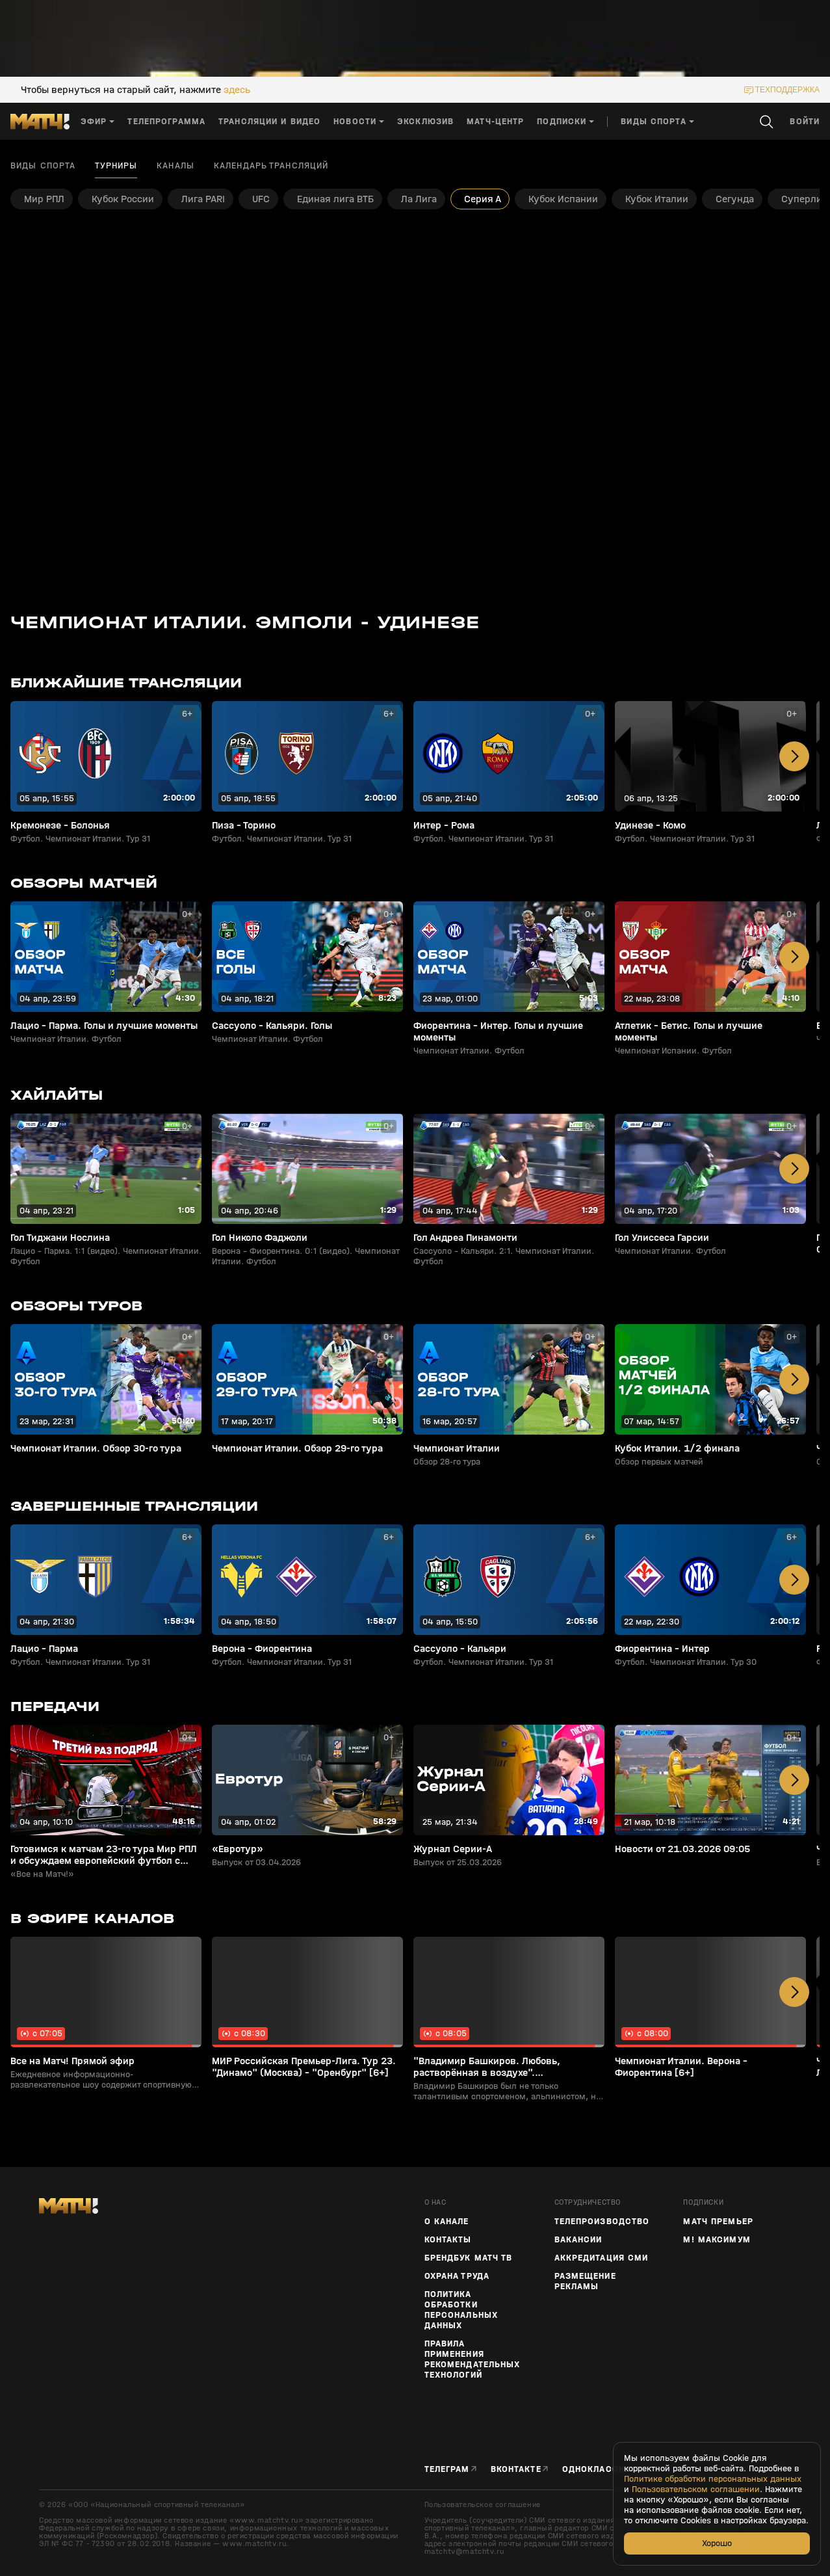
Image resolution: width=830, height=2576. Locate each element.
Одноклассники (602, 2469)
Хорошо (717, 2543)
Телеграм (447, 2469)
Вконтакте (516, 2469)
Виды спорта (42, 166)
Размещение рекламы (585, 2281)
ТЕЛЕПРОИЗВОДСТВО (602, 2221)
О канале (446, 2221)
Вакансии (578, 2240)
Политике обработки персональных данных (712, 2479)
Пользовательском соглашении (696, 2489)
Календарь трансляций (271, 166)
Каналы (175, 166)
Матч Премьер (718, 2221)
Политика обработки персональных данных (461, 2310)
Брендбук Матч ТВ (468, 2258)
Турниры (116, 166)
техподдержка (787, 89)
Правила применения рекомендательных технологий (472, 2359)
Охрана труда (456, 2276)
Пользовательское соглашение (482, 2504)
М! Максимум (716, 2240)
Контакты (448, 2240)
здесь (237, 90)
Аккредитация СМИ (601, 2258)
